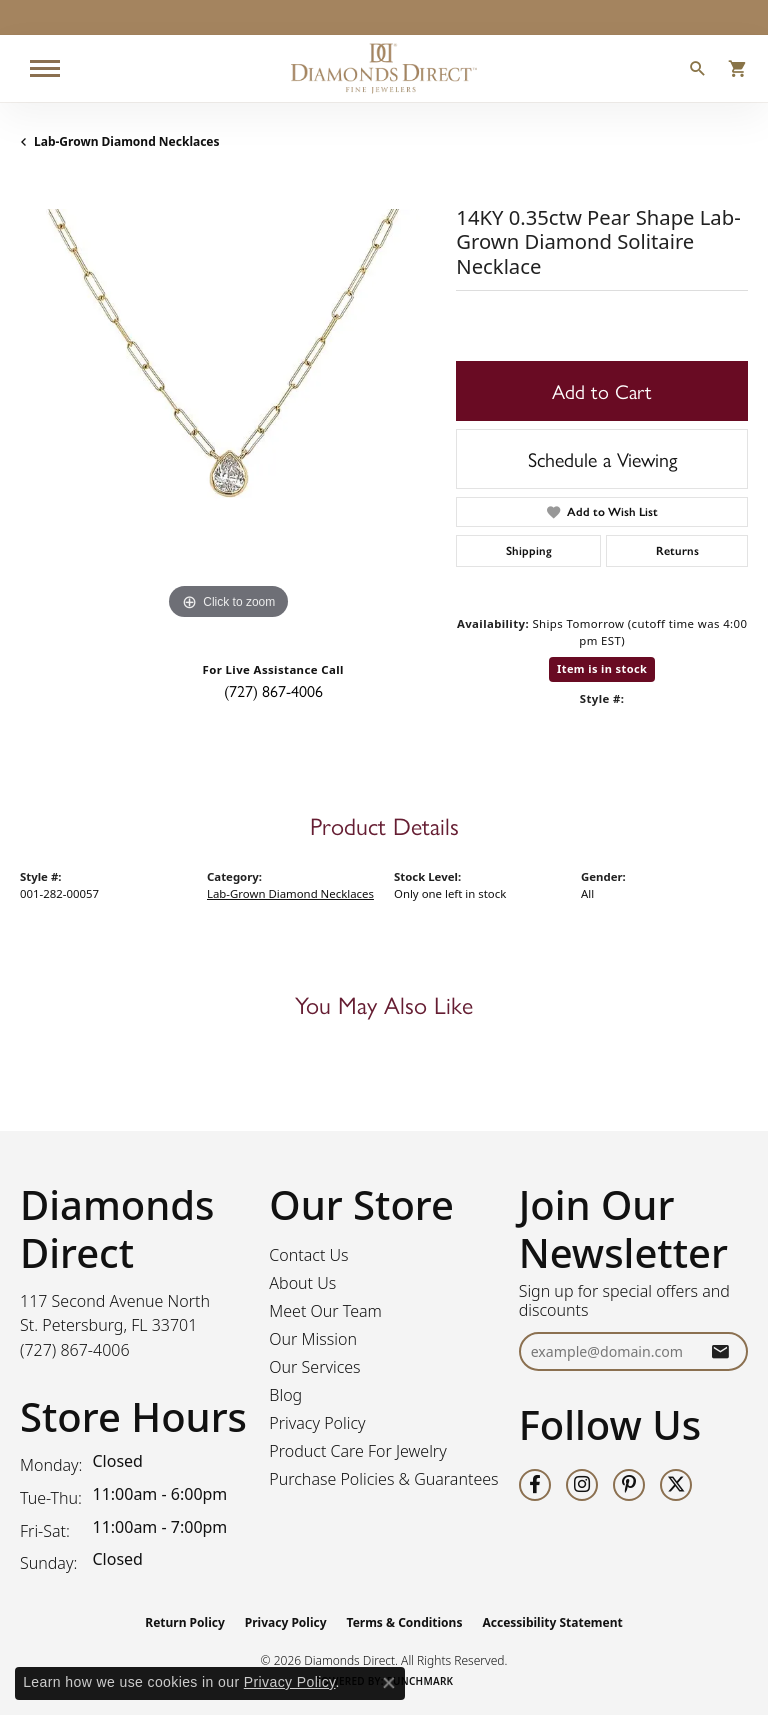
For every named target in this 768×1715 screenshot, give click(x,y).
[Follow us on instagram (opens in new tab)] (582, 1485)
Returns (677, 551)
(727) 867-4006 (273, 690)
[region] (228, 417)
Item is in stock (602, 668)
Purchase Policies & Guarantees (383, 1479)
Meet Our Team (325, 1311)
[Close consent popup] (389, 1683)
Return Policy (185, 1622)
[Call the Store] (75, 1350)
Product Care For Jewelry (357, 1451)
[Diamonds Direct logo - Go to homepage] (384, 68)
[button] (698, 71)
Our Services (314, 1367)
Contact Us (308, 1255)
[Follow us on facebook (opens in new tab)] (535, 1485)
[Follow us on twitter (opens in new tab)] (676, 1485)
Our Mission (313, 1339)
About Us (302, 1283)
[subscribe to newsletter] (720, 1351)
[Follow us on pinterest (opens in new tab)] (629, 1485)
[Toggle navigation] (45, 68)
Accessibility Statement (552, 1622)
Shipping (529, 551)
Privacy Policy (317, 1423)
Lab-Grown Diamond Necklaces (127, 141)
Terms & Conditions (405, 1622)
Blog (285, 1395)
